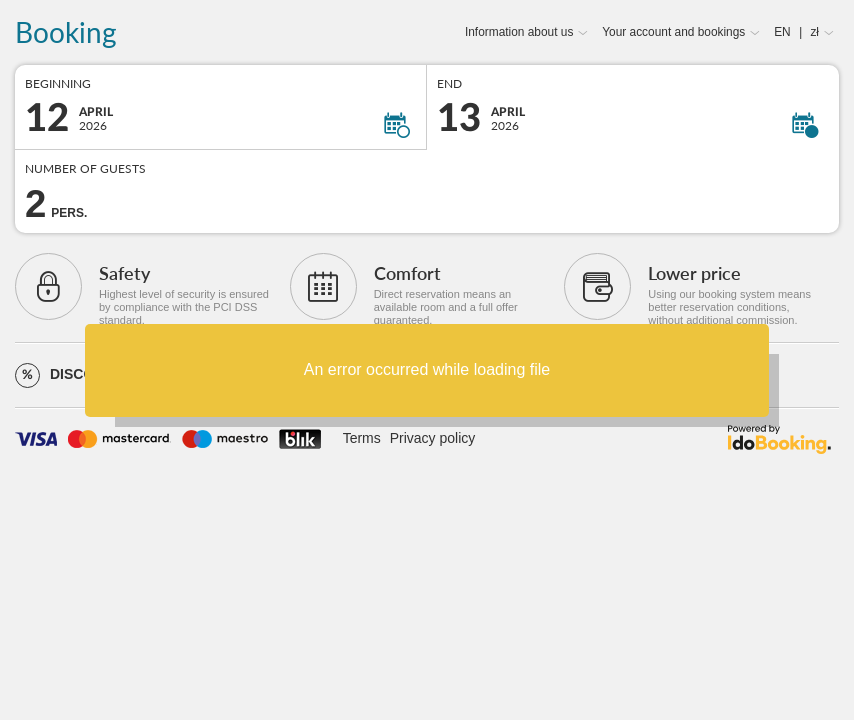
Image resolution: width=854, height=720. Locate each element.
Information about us (519, 32)
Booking (66, 32)
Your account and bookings (673, 32)
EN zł (796, 32)
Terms (362, 438)
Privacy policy (433, 438)
